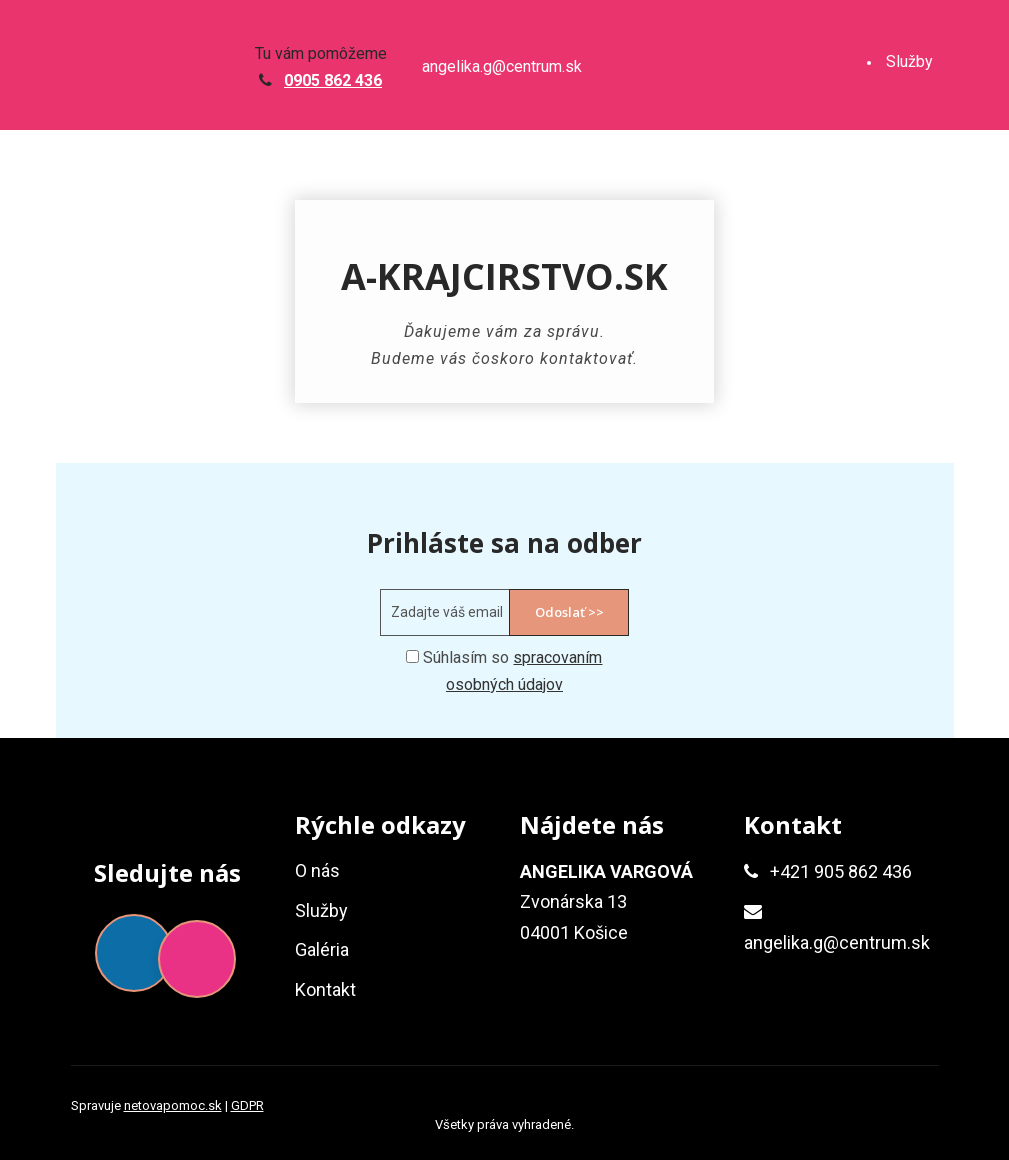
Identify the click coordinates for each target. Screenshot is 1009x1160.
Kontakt (912, 333)
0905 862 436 (333, 80)
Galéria (910, 197)
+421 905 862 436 (841, 871)
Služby (909, 61)
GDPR (247, 1105)
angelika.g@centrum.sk (502, 67)
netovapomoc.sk (173, 1105)
